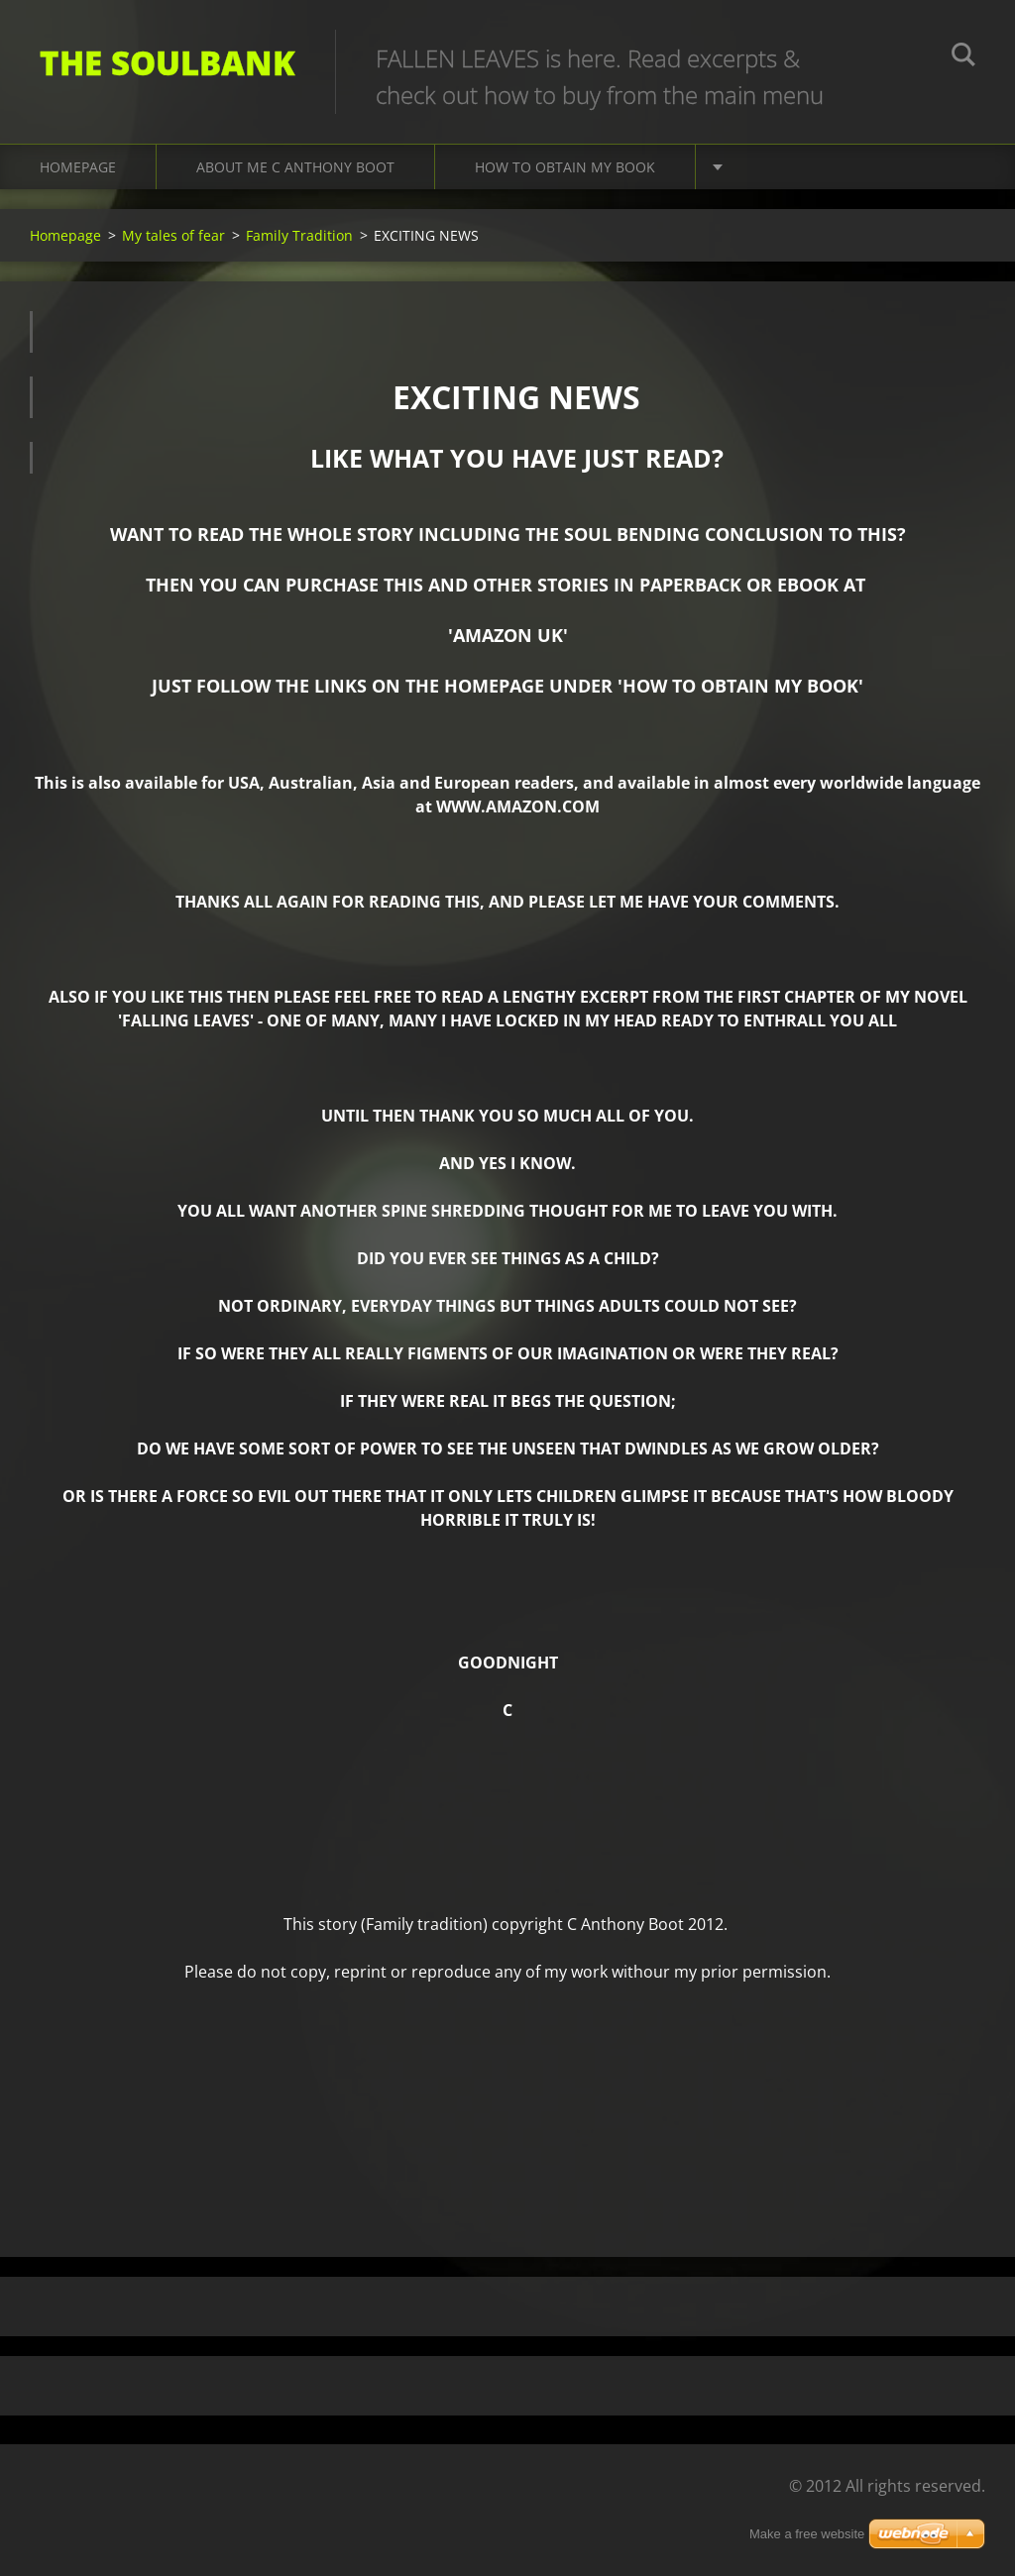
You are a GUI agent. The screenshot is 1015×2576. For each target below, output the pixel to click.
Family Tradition (299, 235)
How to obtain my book (565, 167)
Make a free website (806, 2533)
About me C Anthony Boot (295, 167)
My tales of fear (173, 235)
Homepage (78, 167)
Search (963, 57)
